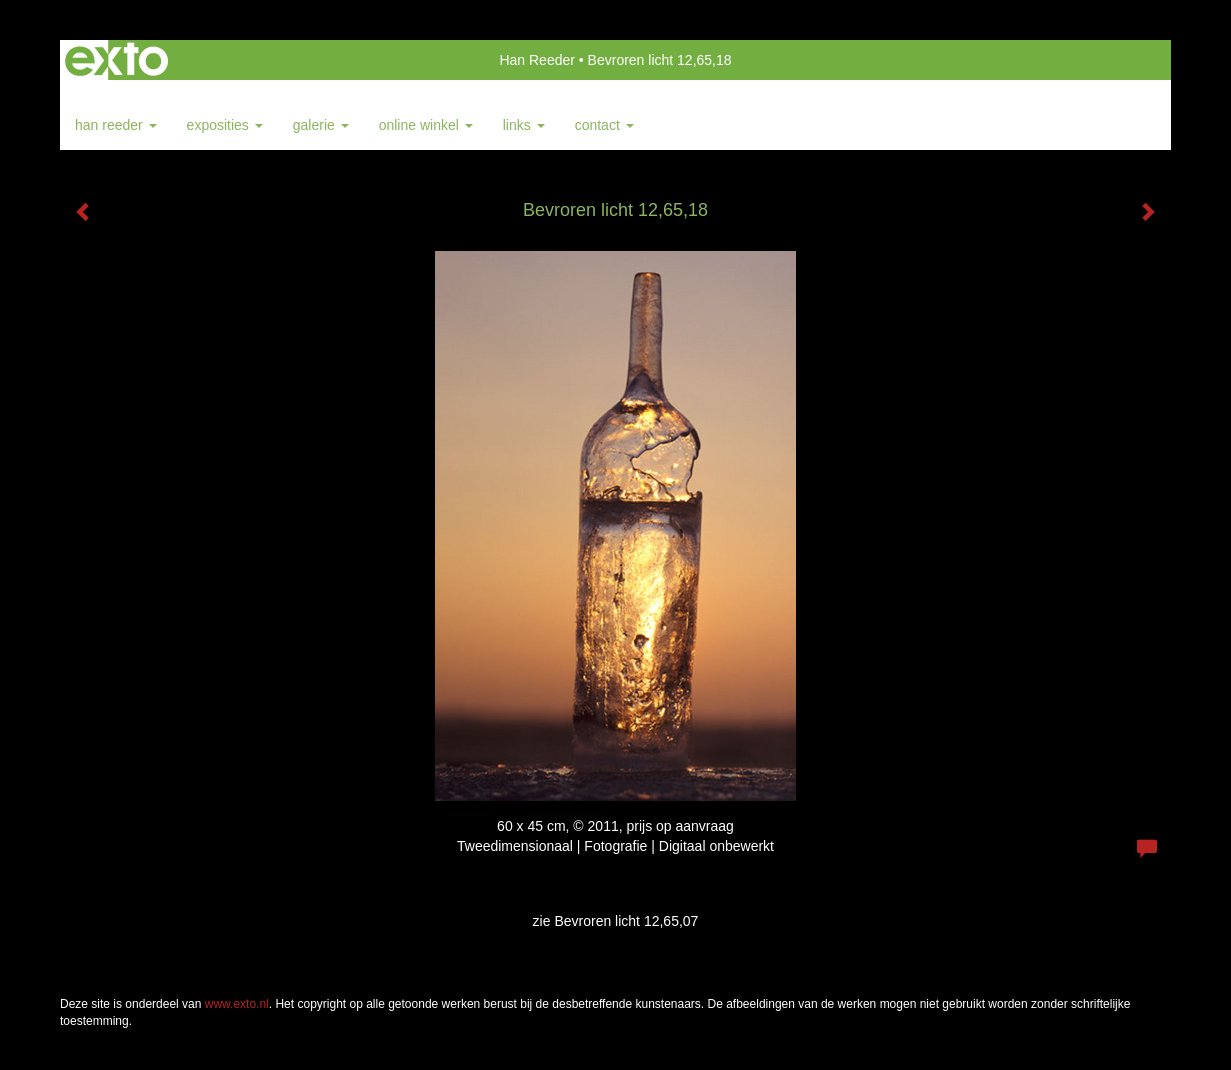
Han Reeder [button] (116, 125)
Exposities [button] (225, 125)
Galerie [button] (321, 125)
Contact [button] (604, 125)
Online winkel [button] (426, 125)
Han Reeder (537, 60)
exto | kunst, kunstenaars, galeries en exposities (116, 60)
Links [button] (524, 125)
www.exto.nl (237, 1004)
